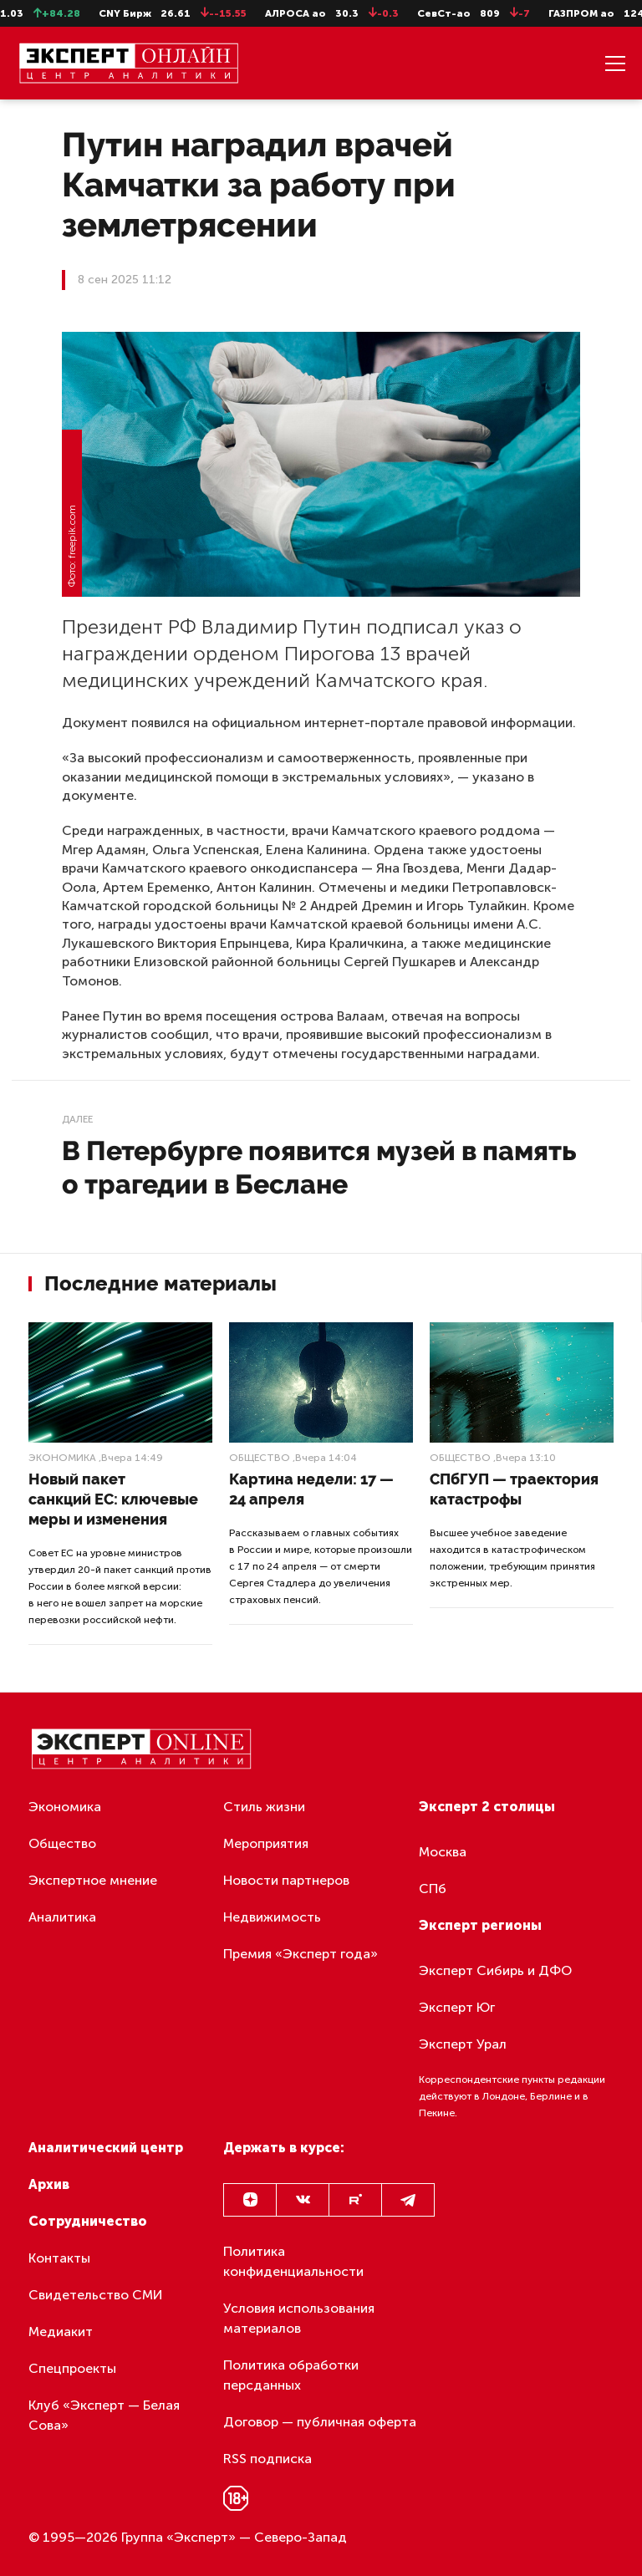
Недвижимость (272, 1917)
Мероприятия (265, 1843)
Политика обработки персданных (291, 2375)
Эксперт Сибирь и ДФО (495, 1970)
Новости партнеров (286, 1880)
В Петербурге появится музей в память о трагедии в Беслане (319, 1167)
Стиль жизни (264, 1807)
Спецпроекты (72, 2368)
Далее (77, 1119)
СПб (432, 1888)
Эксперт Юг (457, 2007)
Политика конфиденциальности (293, 2261)
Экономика (62, 1458)
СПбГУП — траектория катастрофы (514, 1489)
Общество (259, 1458)
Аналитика (62, 1917)
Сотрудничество (87, 2221)
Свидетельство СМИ (95, 2295)
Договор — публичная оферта (319, 2422)
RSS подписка (267, 2459)
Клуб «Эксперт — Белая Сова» (104, 2415)
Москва (442, 1852)
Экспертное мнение (92, 1880)
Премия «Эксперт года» (300, 1954)
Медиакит (60, 2331)
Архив (48, 2184)
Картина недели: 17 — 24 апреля (311, 1489)
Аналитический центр (105, 2148)
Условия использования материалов (298, 2318)
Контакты (59, 2258)
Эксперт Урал (463, 2044)
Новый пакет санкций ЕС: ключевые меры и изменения (113, 1499)
